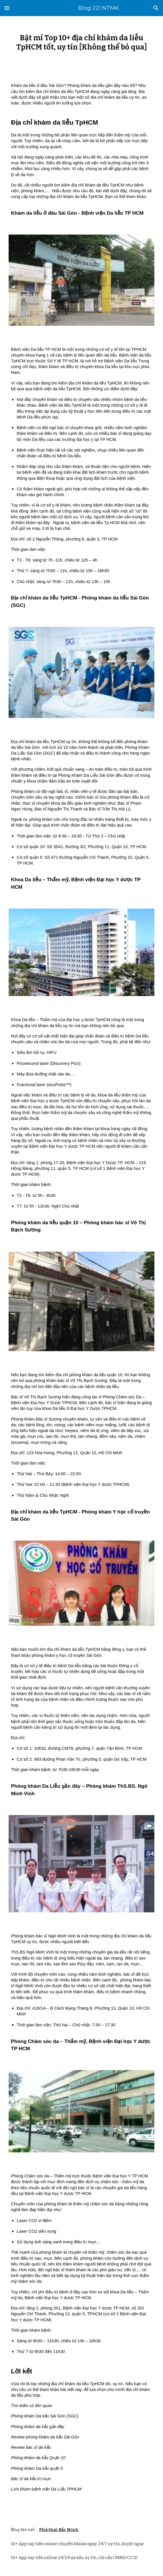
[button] (7, 8)
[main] (81, 42)
